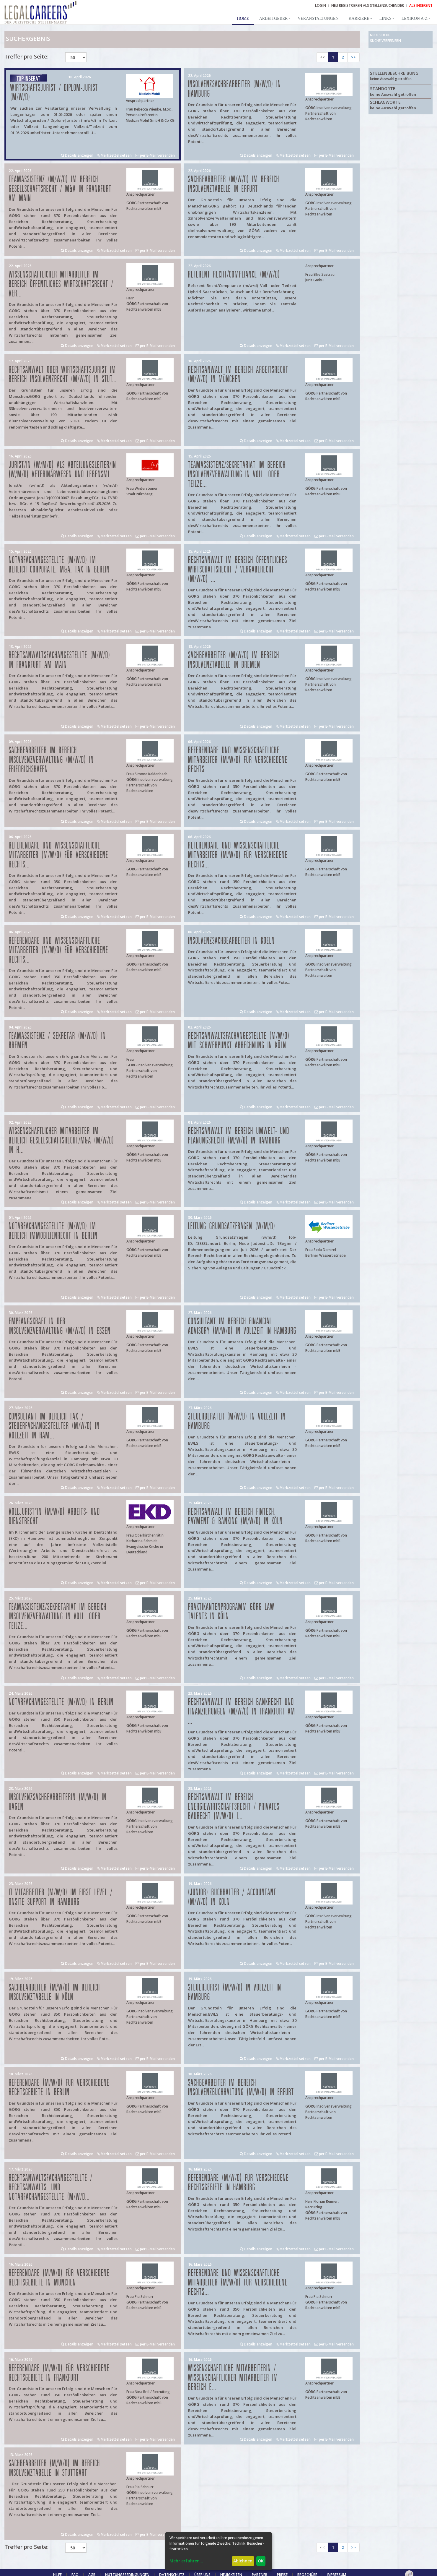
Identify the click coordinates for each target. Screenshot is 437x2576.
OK (261, 2561)
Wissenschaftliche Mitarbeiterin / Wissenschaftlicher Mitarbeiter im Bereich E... (233, 2378)
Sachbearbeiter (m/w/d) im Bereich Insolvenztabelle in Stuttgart (54, 2468)
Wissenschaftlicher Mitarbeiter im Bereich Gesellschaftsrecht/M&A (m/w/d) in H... (61, 1140)
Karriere (359, 18)
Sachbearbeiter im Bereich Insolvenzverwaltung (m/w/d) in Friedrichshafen (51, 760)
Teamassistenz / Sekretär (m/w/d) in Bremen (57, 1040)
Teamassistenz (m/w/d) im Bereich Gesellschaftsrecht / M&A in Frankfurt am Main (60, 189)
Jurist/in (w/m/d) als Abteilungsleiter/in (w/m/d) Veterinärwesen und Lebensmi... (62, 469)
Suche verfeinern (385, 40)
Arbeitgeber (273, 18)
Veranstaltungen (318, 18)
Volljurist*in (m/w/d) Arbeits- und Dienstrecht (54, 1516)
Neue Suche (380, 35)
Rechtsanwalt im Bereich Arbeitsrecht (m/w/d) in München (238, 374)
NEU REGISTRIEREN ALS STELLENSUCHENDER (367, 5)
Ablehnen (242, 2561)
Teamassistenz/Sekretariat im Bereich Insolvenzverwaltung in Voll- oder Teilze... (237, 474)
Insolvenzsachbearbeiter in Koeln (231, 941)
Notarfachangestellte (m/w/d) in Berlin (61, 1702)
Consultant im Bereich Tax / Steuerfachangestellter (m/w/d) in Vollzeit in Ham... (54, 1426)
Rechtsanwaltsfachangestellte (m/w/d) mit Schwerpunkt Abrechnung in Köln (239, 1040)
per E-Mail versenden (155, 155)
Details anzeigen (77, 155)
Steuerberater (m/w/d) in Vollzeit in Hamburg (237, 1421)
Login (320, 5)
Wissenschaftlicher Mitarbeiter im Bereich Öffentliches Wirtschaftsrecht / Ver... (61, 284)
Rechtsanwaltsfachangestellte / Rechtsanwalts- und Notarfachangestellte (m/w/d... (50, 2187)
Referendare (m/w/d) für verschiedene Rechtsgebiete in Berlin (59, 2087)
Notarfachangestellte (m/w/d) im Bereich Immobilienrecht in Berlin (53, 1231)
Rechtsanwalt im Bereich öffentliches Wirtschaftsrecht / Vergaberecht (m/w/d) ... (237, 569)
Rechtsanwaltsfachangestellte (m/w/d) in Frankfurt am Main (59, 660)
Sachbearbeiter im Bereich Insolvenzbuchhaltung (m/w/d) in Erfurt (241, 2087)
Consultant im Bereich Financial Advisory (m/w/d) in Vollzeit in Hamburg (242, 1326)
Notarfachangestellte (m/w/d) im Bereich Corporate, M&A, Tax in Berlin (59, 564)
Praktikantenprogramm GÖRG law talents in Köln (231, 1611)
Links (385, 18)
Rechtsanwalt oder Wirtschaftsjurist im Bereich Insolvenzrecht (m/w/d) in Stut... (63, 374)
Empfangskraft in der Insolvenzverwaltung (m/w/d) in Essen (60, 1326)
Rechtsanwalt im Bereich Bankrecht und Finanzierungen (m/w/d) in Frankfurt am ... (241, 1711)
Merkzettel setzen (114, 155)
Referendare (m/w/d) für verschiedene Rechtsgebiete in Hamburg (238, 2182)
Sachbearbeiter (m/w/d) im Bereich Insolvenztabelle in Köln (54, 1992)
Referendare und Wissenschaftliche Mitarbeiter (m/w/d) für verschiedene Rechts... (238, 760)
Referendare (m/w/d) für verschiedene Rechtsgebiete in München (59, 2277)
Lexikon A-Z (415, 18)
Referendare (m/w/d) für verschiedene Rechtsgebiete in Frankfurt (59, 2373)
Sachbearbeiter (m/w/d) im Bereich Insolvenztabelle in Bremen (233, 660)
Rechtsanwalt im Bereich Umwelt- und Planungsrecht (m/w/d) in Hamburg (238, 1135)
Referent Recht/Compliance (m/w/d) (234, 274)
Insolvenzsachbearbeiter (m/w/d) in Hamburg (234, 89)
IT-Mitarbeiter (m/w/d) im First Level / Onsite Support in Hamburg (60, 1897)
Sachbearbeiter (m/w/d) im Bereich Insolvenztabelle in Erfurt (233, 184)
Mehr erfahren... (186, 2561)
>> (353, 57)
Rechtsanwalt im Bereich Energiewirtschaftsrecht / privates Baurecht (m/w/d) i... (234, 1807)
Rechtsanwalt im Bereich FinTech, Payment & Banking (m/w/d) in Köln (235, 1516)
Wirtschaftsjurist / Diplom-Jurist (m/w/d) (54, 92)
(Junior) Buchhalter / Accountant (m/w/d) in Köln (232, 1897)
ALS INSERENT (421, 5)
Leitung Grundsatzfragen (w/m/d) (231, 1226)
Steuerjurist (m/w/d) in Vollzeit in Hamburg (234, 1992)
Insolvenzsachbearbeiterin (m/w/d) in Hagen (58, 1802)
